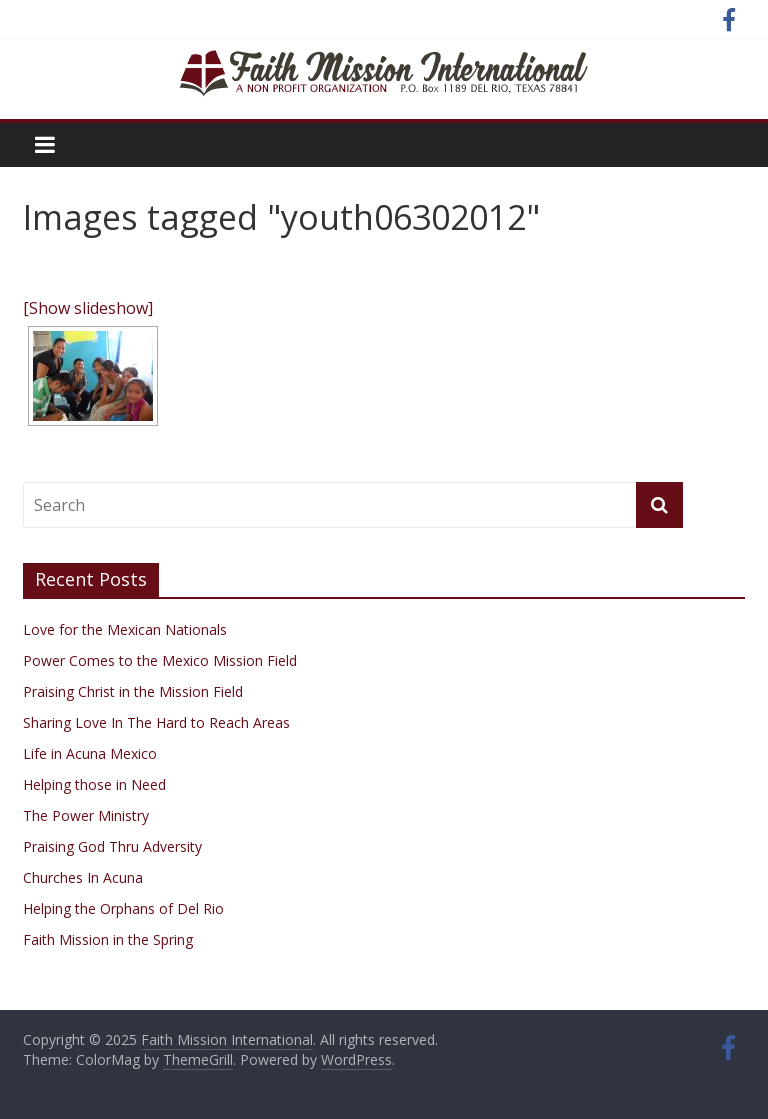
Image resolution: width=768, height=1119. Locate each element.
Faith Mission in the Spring (108, 939)
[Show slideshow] (88, 308)
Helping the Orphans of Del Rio (123, 908)
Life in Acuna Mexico (90, 753)
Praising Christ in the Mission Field (133, 691)
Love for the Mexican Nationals (125, 629)
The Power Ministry (86, 815)
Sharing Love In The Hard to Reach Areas (156, 722)
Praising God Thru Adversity (112, 846)
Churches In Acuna (83, 877)
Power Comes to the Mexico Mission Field (160, 660)
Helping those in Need (94, 784)
